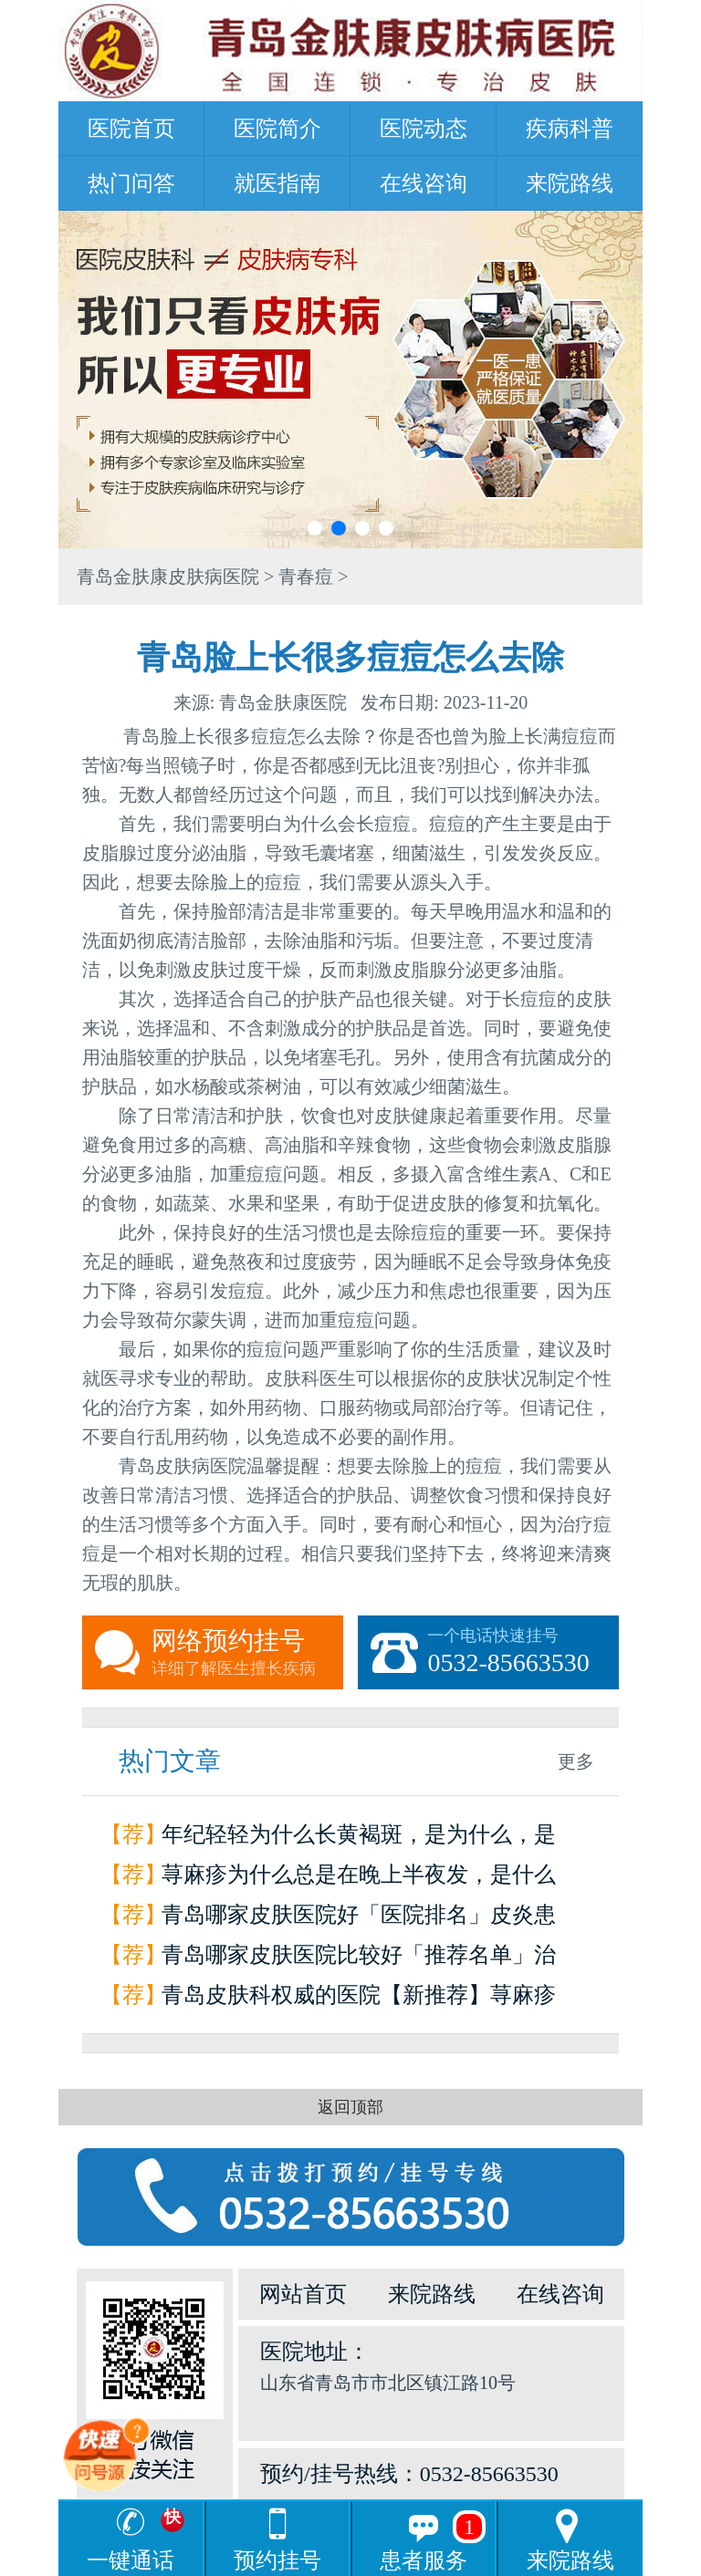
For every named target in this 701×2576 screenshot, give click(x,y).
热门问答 (131, 183)
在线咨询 (423, 183)
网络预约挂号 (247, 1652)
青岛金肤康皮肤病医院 (168, 576)
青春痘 (305, 576)
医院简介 (277, 128)
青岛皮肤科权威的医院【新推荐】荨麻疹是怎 (359, 1999)
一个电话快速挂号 (523, 1652)
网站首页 (303, 2294)
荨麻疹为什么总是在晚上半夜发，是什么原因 (359, 1879)
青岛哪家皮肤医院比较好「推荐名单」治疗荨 (359, 1959)
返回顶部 (350, 2107)
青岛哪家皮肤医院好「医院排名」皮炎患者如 (359, 1919)
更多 (576, 1761)
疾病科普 (569, 128)
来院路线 (569, 183)
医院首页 (131, 128)
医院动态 (423, 128)
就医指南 (277, 183)
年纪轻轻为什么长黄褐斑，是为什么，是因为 (359, 1838)
